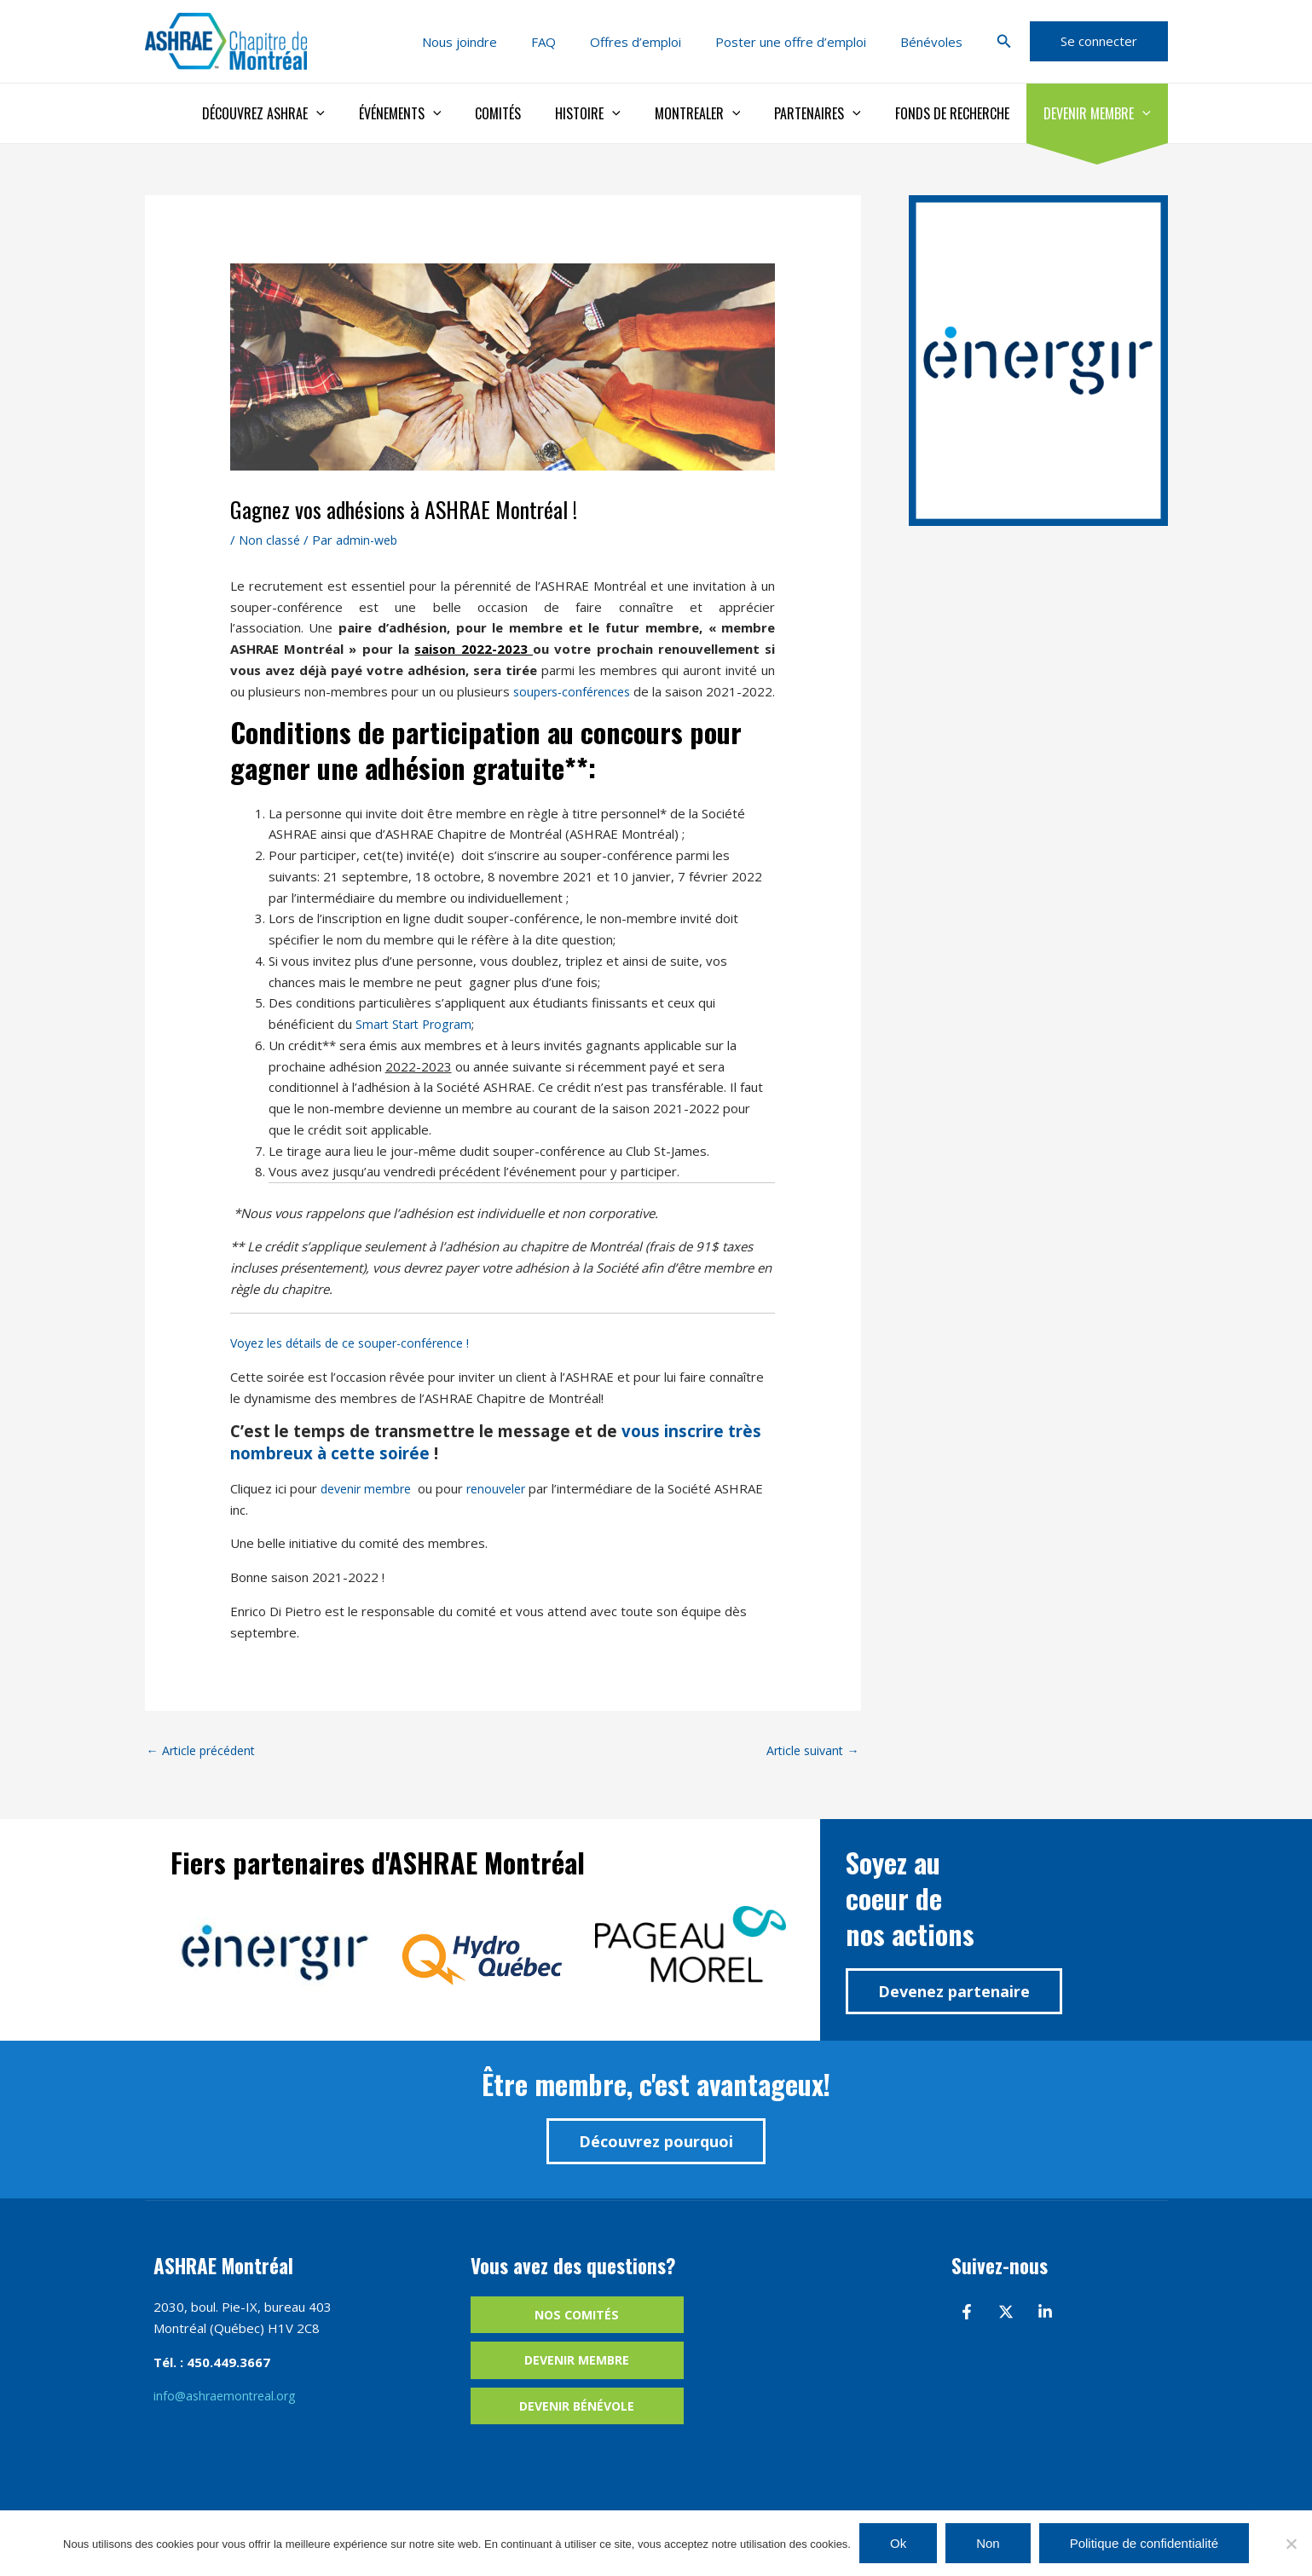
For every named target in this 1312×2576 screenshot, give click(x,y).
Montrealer (722, 113)
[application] (367, 113)
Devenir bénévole (577, 2431)
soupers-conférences (592, 691)
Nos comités (576, 2338)
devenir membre (371, 1509)
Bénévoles (936, 41)
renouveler (506, 1509)
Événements (444, 113)
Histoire (618, 113)
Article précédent (205, 1772)
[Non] (1290, 2543)
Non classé (271, 539)
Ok (898, 2543)
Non (988, 2543)
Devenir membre (1100, 113)
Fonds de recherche (962, 113)
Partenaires (834, 113)
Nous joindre (497, 41)
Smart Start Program (416, 1045)
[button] (1004, 42)
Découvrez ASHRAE (314, 113)
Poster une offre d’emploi (803, 41)
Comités (535, 113)
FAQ (573, 41)
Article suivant (810, 1772)
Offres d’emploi (656, 41)
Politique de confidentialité (1144, 2543)
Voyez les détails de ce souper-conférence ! (359, 1363)
